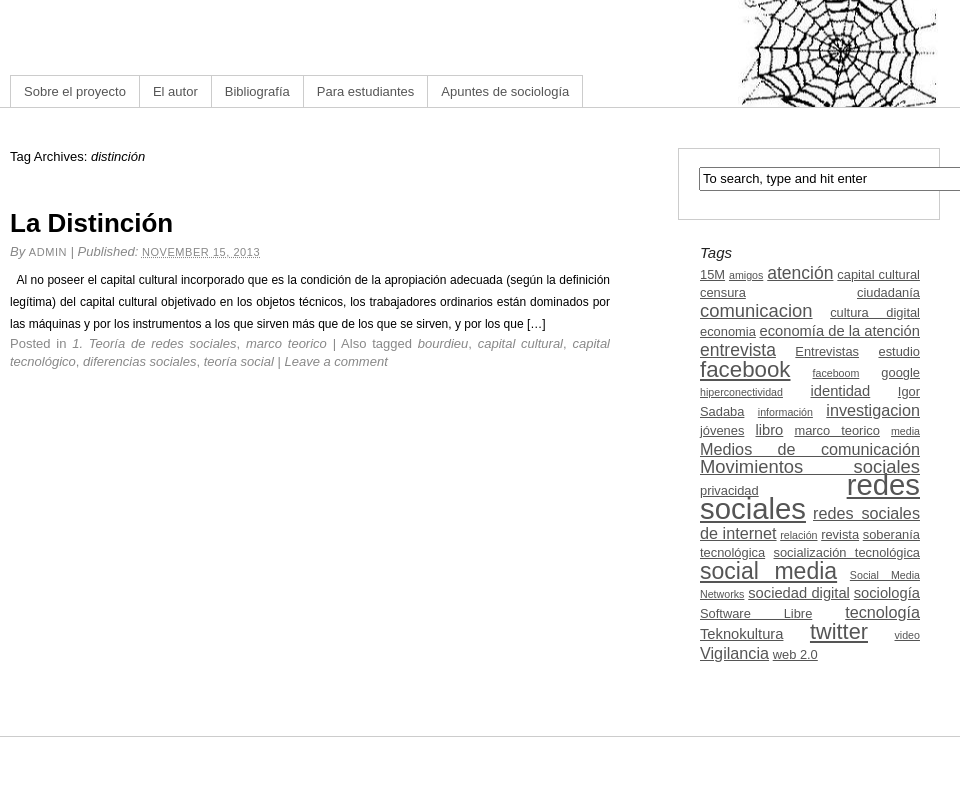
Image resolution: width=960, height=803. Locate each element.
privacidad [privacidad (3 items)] (729, 490)
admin (48, 252)
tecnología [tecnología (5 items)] (882, 612)
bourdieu (443, 343)
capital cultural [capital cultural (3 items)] (878, 274)
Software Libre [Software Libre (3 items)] (756, 613)
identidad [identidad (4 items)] (841, 391)
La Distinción (91, 223)
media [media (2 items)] (905, 431)
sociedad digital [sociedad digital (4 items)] (799, 593)
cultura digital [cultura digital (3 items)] (875, 312)
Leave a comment (335, 361)
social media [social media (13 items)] (768, 571)
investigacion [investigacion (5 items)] (873, 410)
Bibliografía (257, 91)
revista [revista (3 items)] (840, 534)
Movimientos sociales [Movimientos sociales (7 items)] (810, 466)
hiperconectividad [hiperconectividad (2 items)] (741, 392)
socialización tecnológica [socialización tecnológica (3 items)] (847, 552)
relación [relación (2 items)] (798, 535)
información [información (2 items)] (785, 412)
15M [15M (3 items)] (712, 274)
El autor (175, 91)
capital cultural (520, 343)
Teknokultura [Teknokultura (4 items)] (741, 634)
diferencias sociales (139, 361)
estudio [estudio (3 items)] (899, 351)
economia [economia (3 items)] (728, 331)
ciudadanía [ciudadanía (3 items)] (888, 292)
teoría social (239, 361)
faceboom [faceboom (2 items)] (836, 373)
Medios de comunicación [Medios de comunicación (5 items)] (810, 449)
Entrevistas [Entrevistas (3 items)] (827, 351)
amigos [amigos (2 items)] (746, 275)
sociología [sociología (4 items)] (887, 593)
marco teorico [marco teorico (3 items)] (836, 430)
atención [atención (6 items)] (800, 273)
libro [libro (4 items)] (769, 430)
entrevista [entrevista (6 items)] (738, 350)
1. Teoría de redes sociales (154, 343)
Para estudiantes (366, 91)
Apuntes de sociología (505, 91)
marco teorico (286, 343)
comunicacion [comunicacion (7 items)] (756, 310)
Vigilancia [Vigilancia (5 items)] (734, 653)
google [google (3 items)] (900, 372)
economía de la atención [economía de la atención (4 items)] (839, 331)
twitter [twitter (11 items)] (839, 631)
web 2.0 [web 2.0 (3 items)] (795, 654)
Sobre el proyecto (75, 91)
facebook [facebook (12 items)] (745, 369)
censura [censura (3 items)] (723, 292)
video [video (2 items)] (907, 635)
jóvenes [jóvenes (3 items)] (722, 430)
